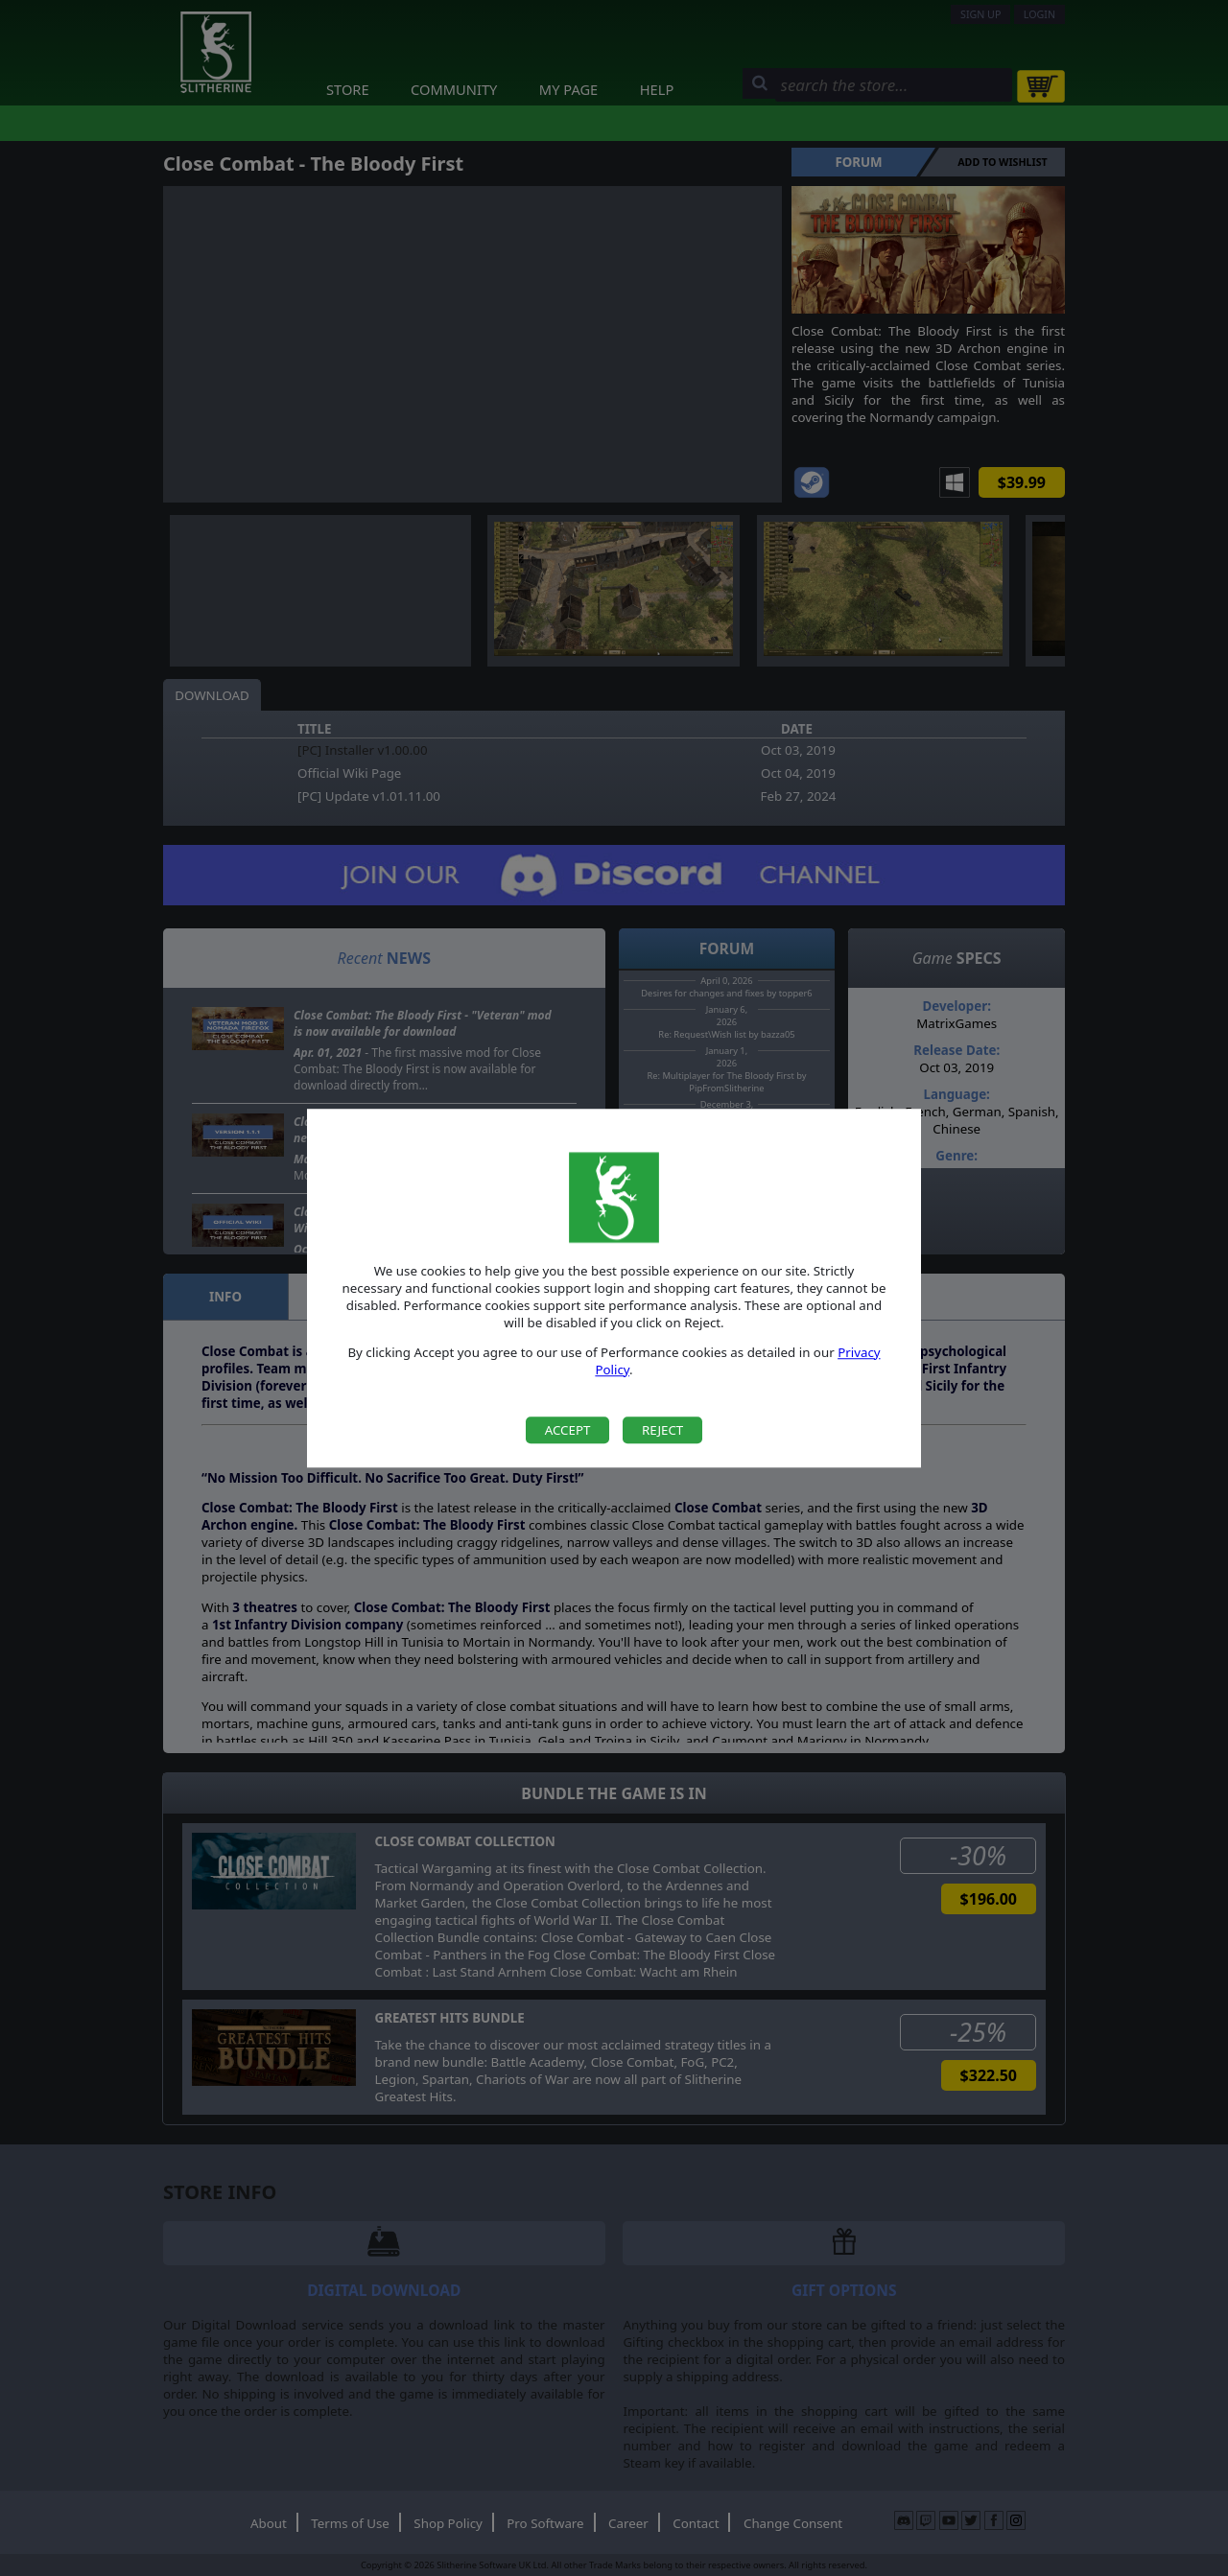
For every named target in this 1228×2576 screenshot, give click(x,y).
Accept (568, 1430)
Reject (662, 1430)
